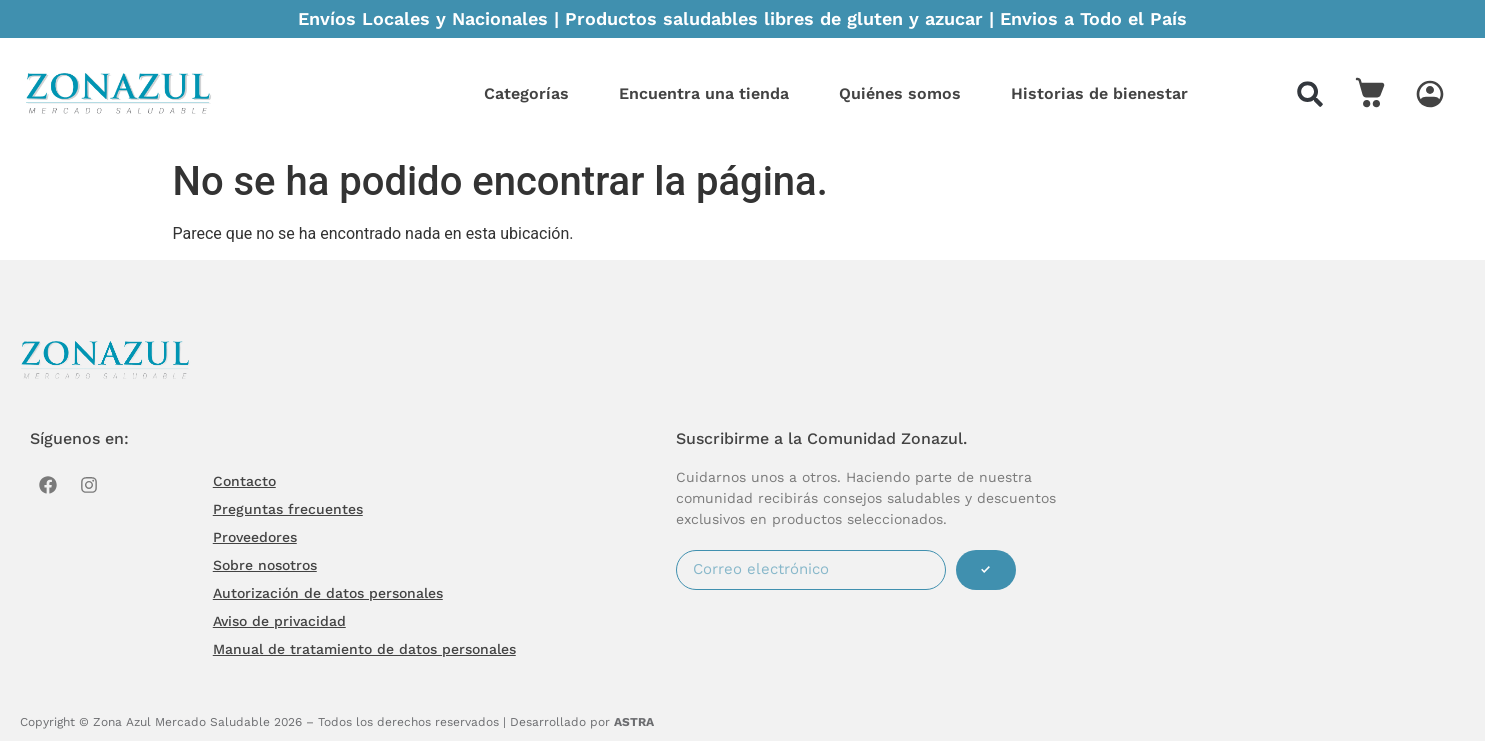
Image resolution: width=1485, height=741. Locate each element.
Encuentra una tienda (704, 93)
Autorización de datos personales (328, 593)
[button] (1310, 94)
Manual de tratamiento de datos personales (364, 649)
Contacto (244, 481)
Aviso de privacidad (279, 621)
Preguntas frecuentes (288, 509)
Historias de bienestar (1099, 93)
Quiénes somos (900, 93)
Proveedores (255, 537)
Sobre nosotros (265, 565)
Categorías (526, 93)
